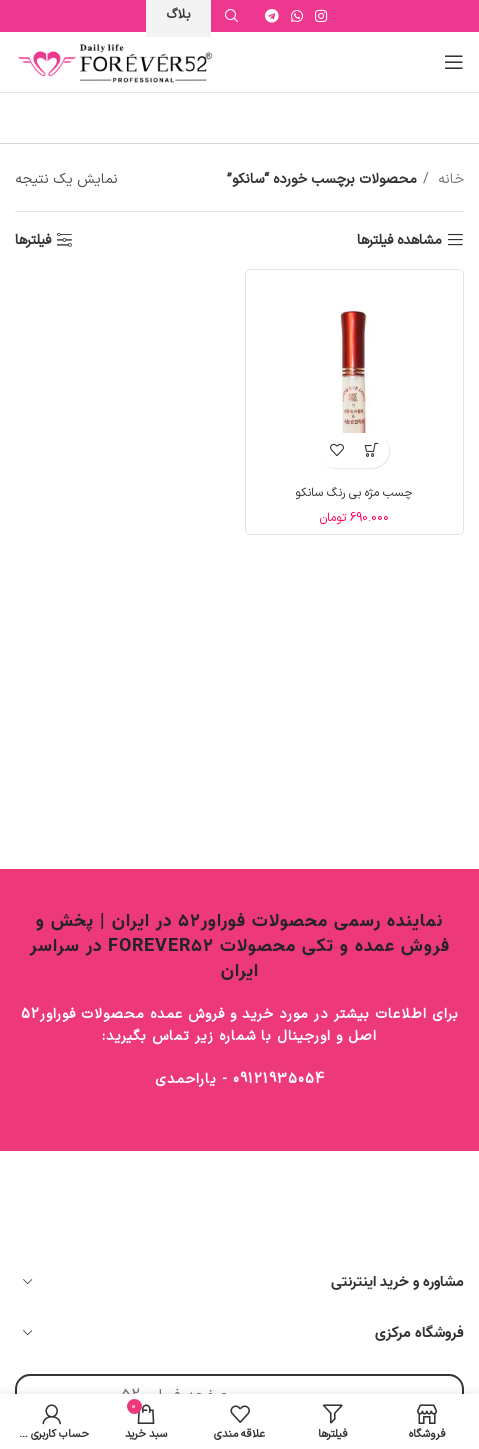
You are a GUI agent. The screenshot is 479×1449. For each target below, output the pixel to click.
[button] (371, 450)
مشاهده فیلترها (399, 240)
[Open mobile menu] (454, 62)
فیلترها (33, 240)
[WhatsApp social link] (297, 16)
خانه (449, 179)
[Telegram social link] (272, 16)
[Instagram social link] (321, 16)
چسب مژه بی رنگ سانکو (354, 493)
